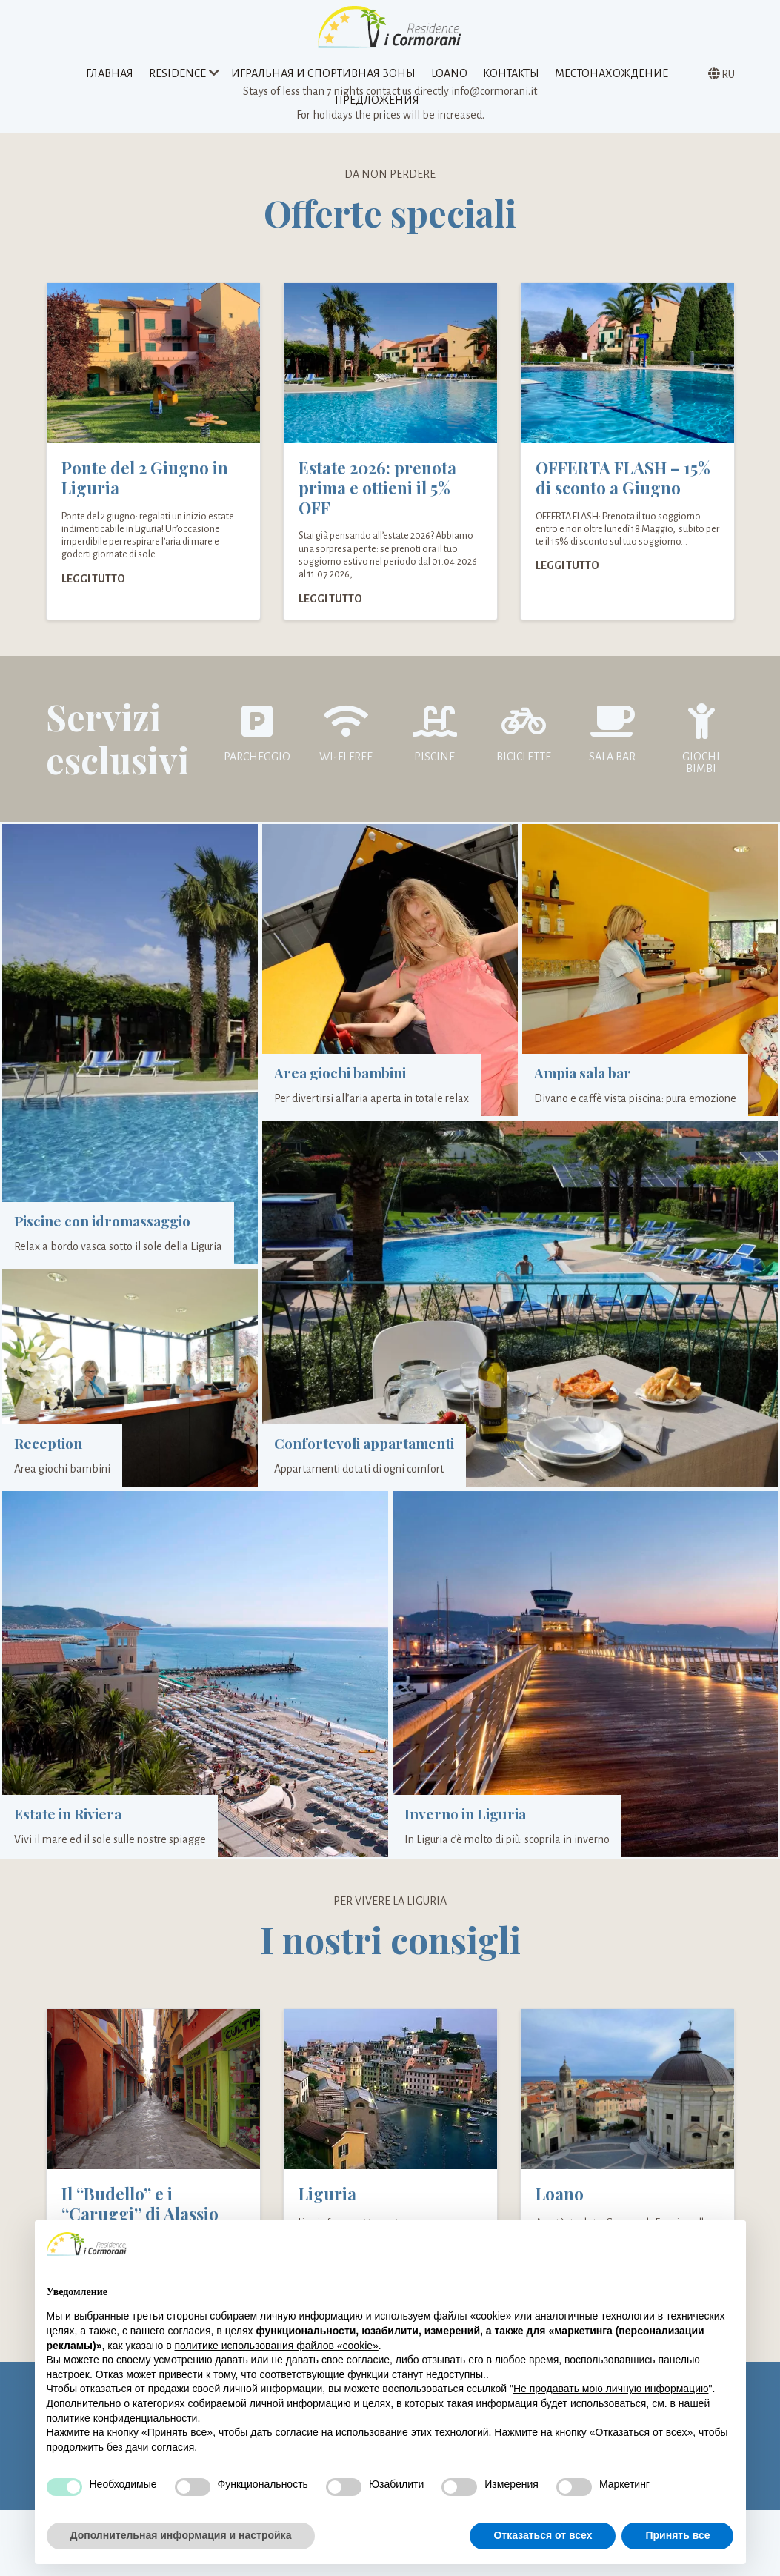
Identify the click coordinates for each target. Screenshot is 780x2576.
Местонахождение (611, 77)
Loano (449, 77)
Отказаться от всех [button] (542, 2535)
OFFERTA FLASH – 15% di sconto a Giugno (623, 493)
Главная (109, 77)
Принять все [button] (677, 2535)
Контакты (511, 77)
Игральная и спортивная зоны (323, 77)
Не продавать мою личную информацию (611, 2388)
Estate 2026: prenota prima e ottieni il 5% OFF (377, 503)
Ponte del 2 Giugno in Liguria (144, 493)
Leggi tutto (93, 594)
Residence (177, 77)
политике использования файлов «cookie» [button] (276, 2345)
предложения (377, 104)
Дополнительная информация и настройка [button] (181, 2535)
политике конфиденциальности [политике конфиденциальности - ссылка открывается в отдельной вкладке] (122, 2418)
